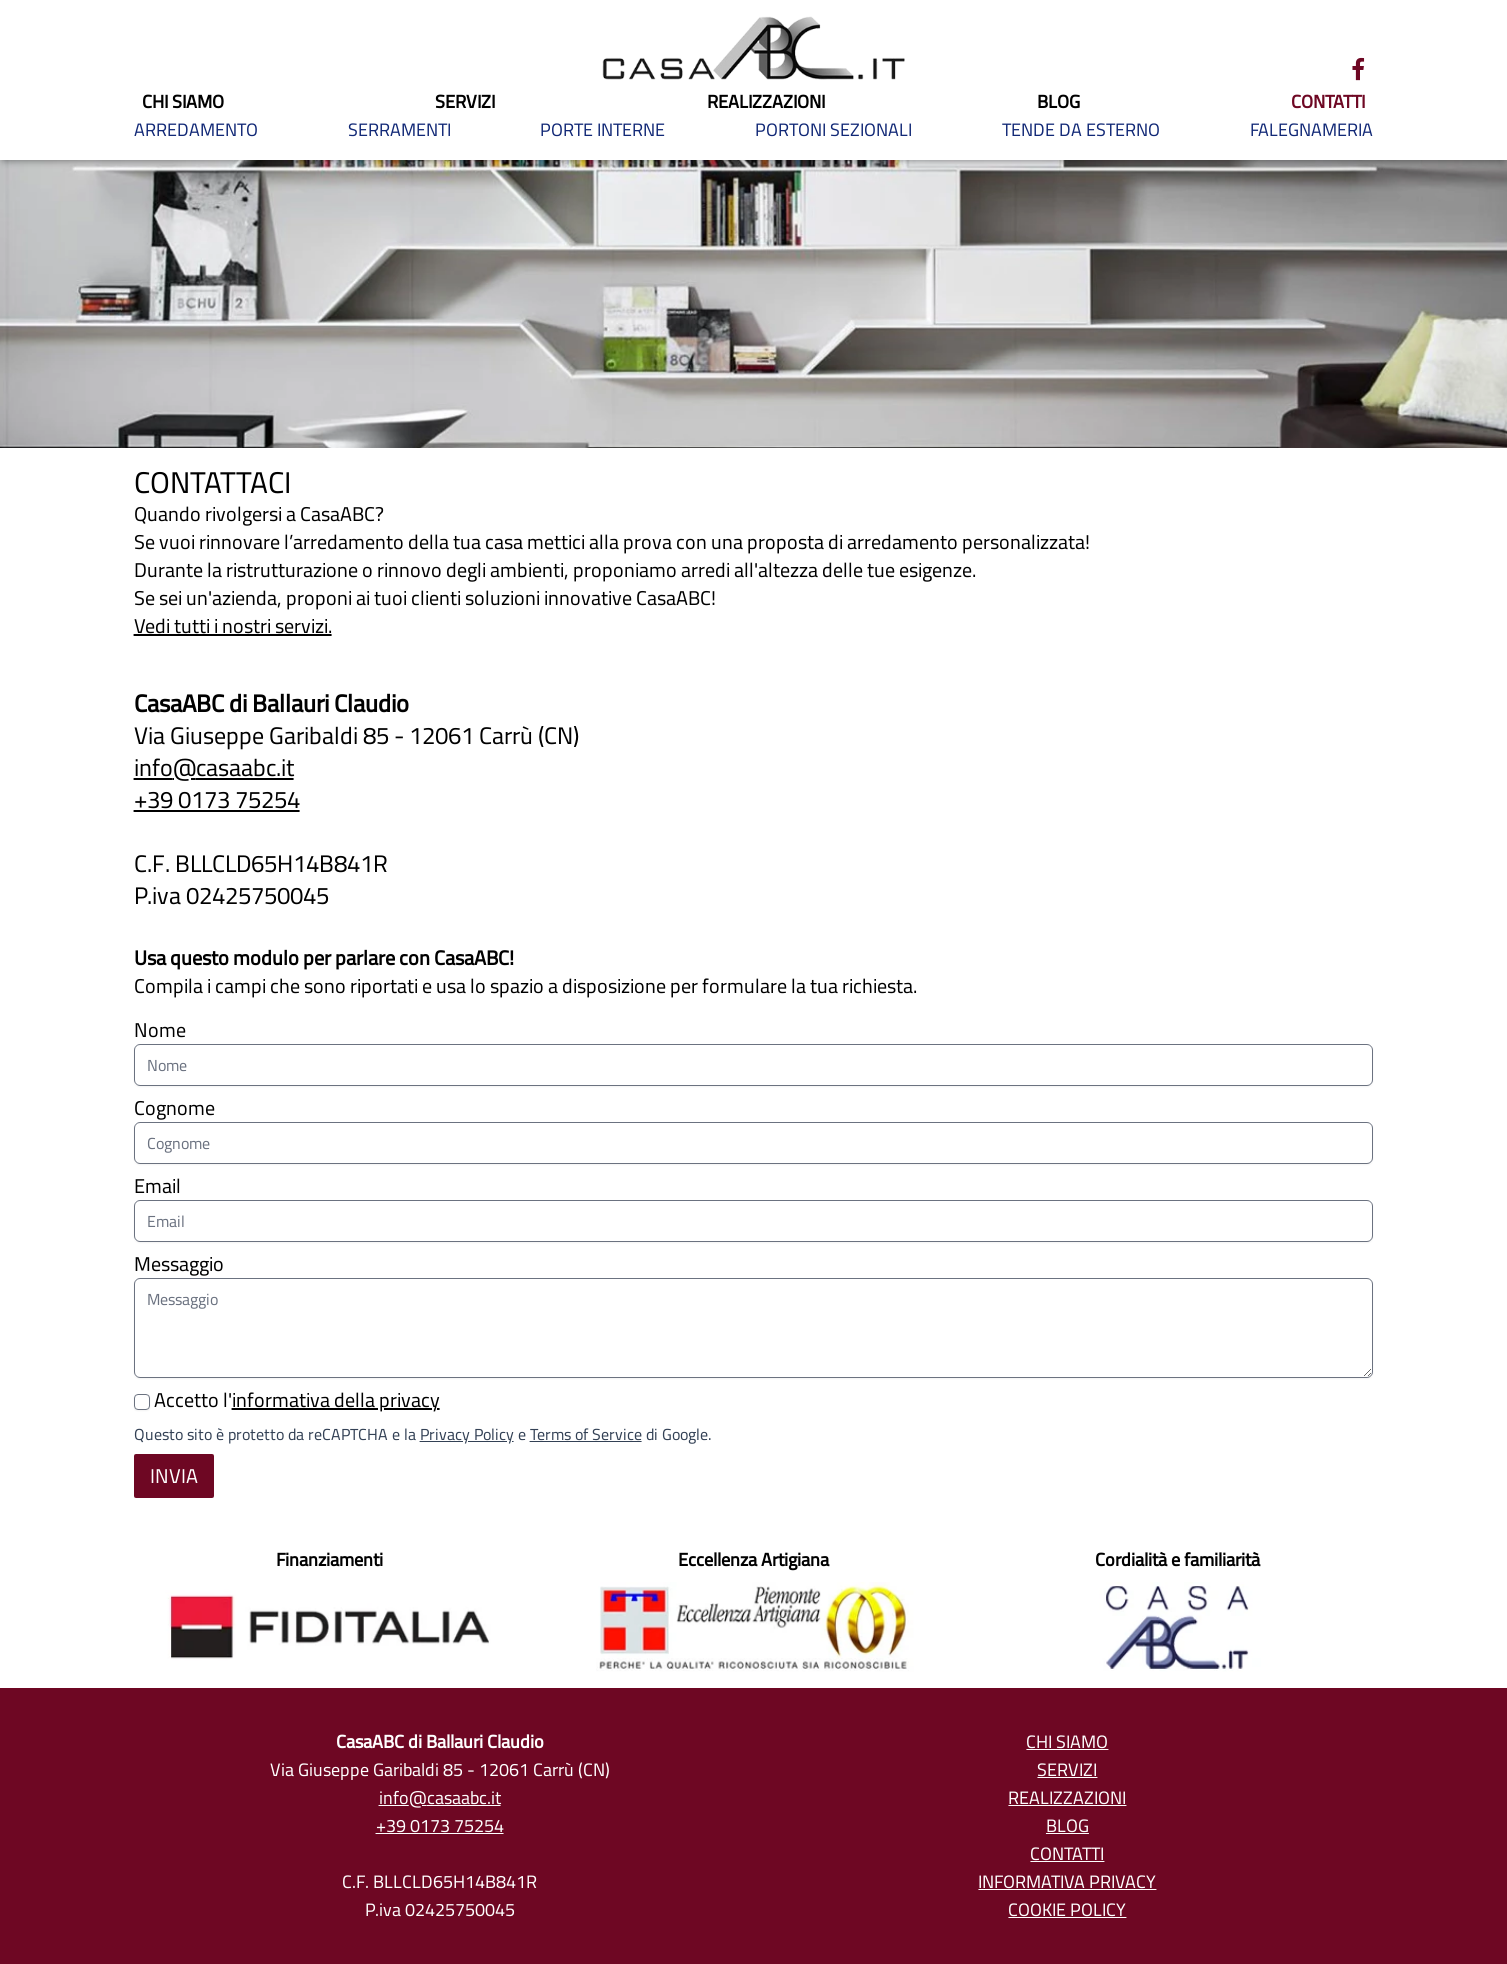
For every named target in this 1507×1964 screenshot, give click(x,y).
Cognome (754, 1126)
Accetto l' (287, 1399)
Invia (174, 1475)
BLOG (1058, 102)
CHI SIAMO (183, 102)
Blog (1067, 1825)
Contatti (1067, 1853)
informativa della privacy (336, 1399)
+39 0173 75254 (217, 799)
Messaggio (754, 1311)
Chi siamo (1067, 1741)
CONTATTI (1328, 102)
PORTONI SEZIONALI (833, 130)
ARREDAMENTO (196, 130)
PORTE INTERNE (602, 130)
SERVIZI (465, 102)
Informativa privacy (1067, 1881)
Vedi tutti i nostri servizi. (233, 625)
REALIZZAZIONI (766, 102)
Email (754, 1204)
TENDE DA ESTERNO (1081, 130)
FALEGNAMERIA (1311, 130)
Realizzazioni (1067, 1797)
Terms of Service (586, 1434)
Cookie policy (1067, 1909)
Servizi (1067, 1769)
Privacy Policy (467, 1434)
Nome (754, 1048)
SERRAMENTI (399, 130)
